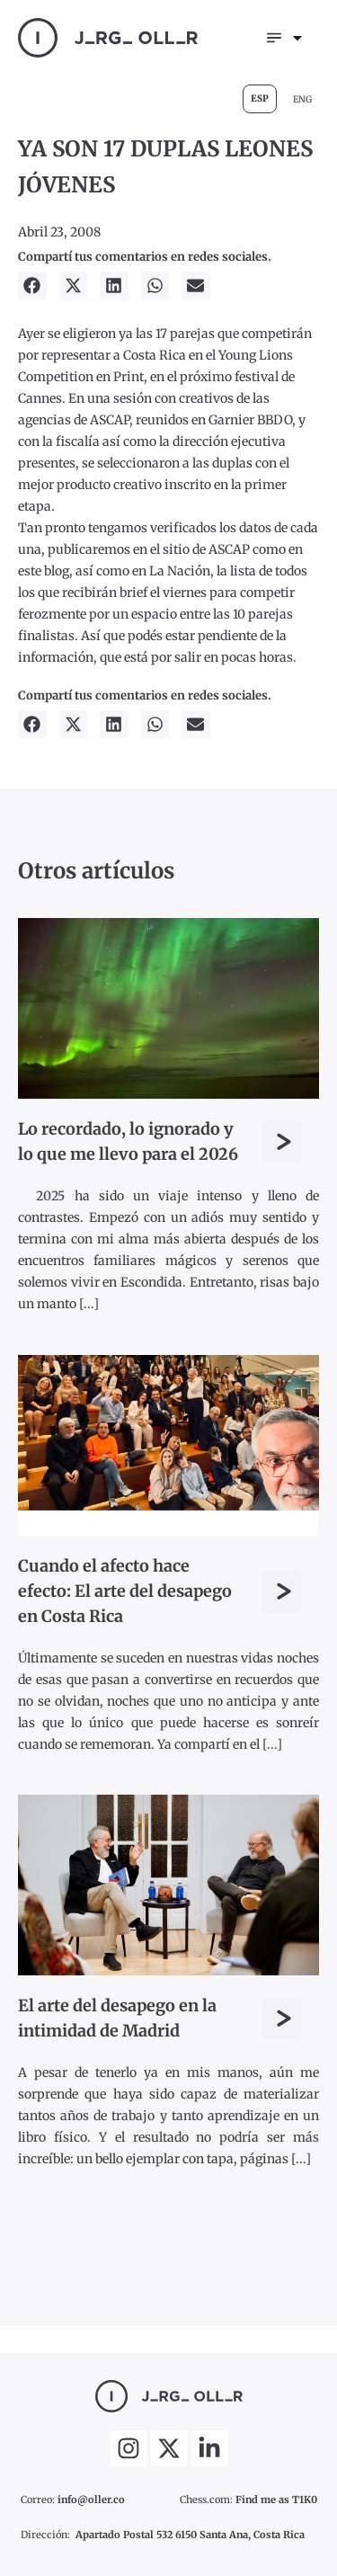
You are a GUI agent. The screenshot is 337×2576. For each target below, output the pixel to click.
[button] (32, 286)
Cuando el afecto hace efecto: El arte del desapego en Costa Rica (125, 1591)
